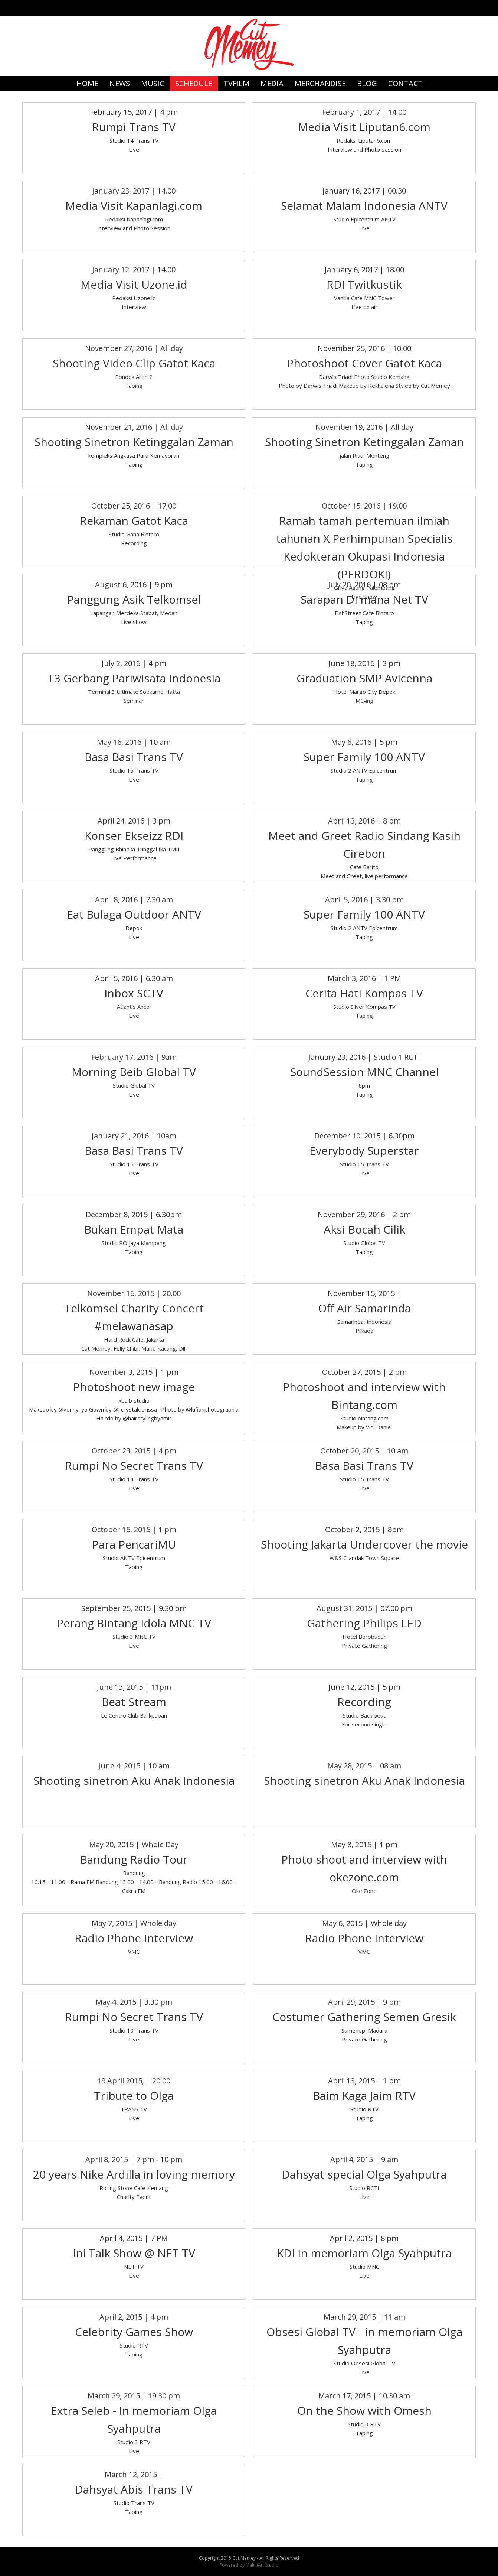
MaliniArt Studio (262, 2565)
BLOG (367, 83)
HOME (87, 83)
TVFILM (236, 83)
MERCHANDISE (320, 83)
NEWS (119, 83)
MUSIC (152, 83)
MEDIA (272, 83)
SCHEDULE (193, 83)
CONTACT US (405, 84)
